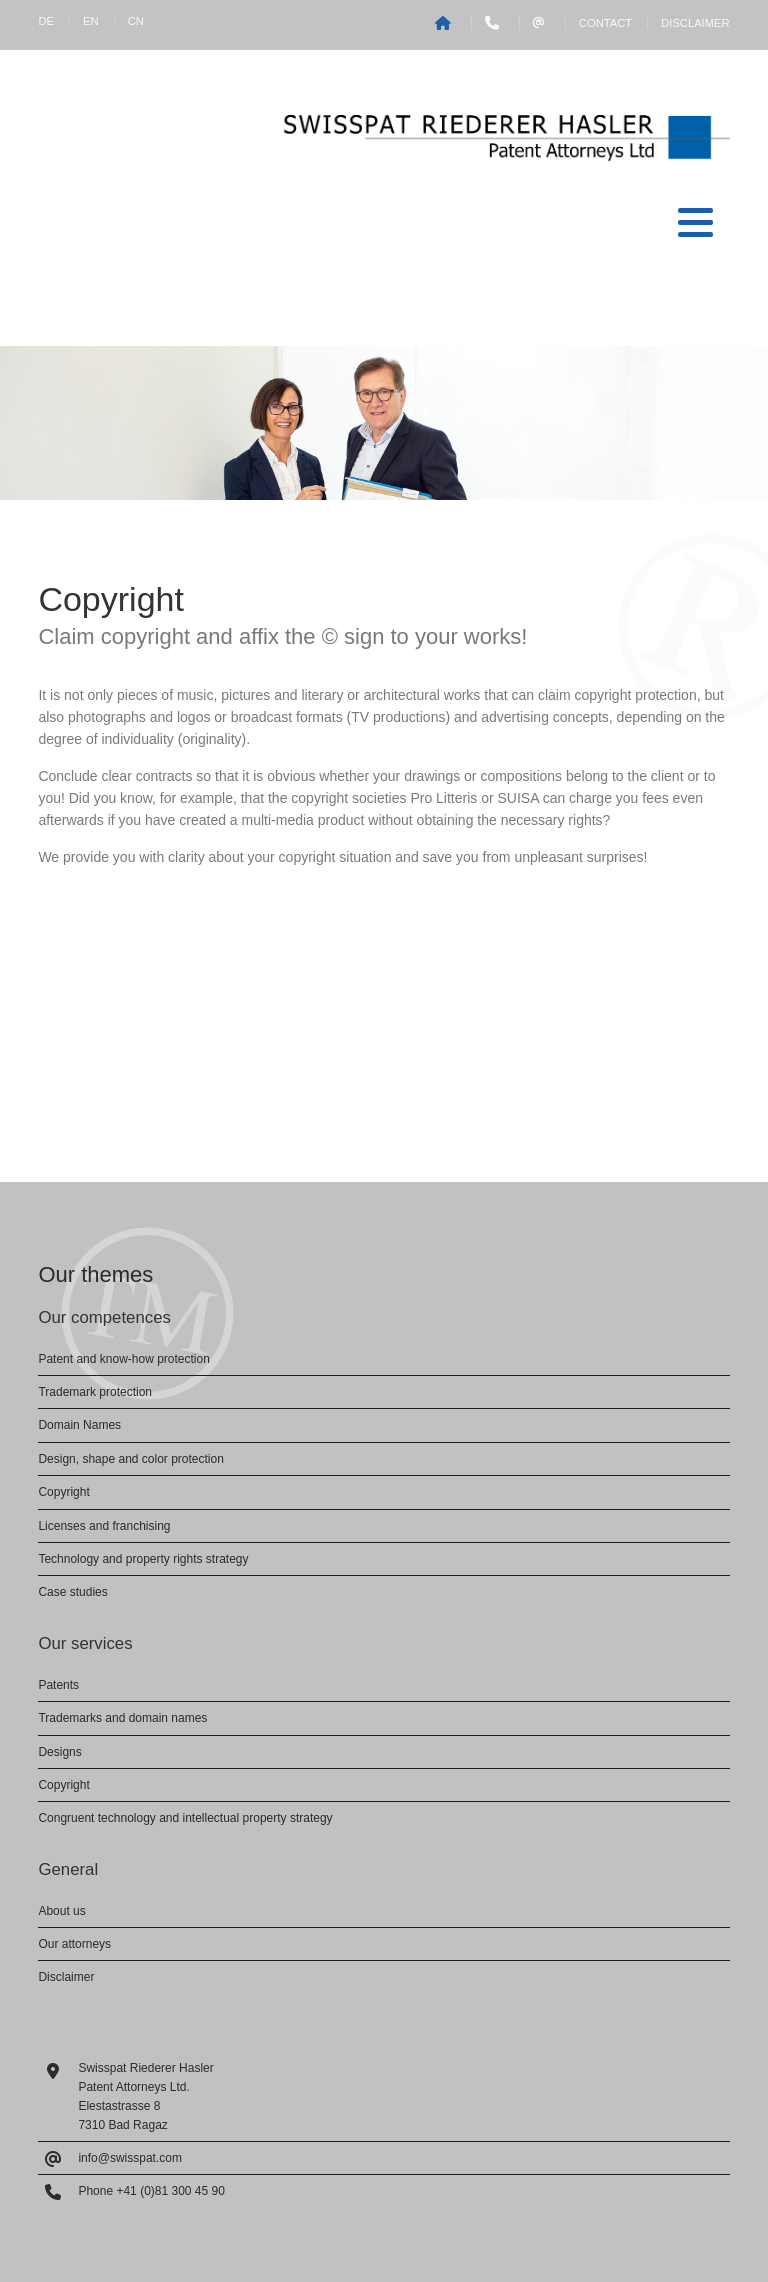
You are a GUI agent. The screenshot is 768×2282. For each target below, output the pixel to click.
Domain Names (79, 1425)
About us (61, 1911)
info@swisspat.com (130, 2158)
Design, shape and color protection (130, 1459)
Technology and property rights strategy (143, 1559)
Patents (58, 1685)
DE (46, 21)
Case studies (72, 1592)
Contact (605, 23)
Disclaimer (695, 23)
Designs (59, 1752)
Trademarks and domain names (122, 1718)
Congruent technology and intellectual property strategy (185, 1818)
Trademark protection (95, 1392)
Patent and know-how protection (123, 1359)
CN (136, 21)
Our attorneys (74, 1944)
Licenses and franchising (104, 1526)
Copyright (63, 1492)
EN (91, 21)
